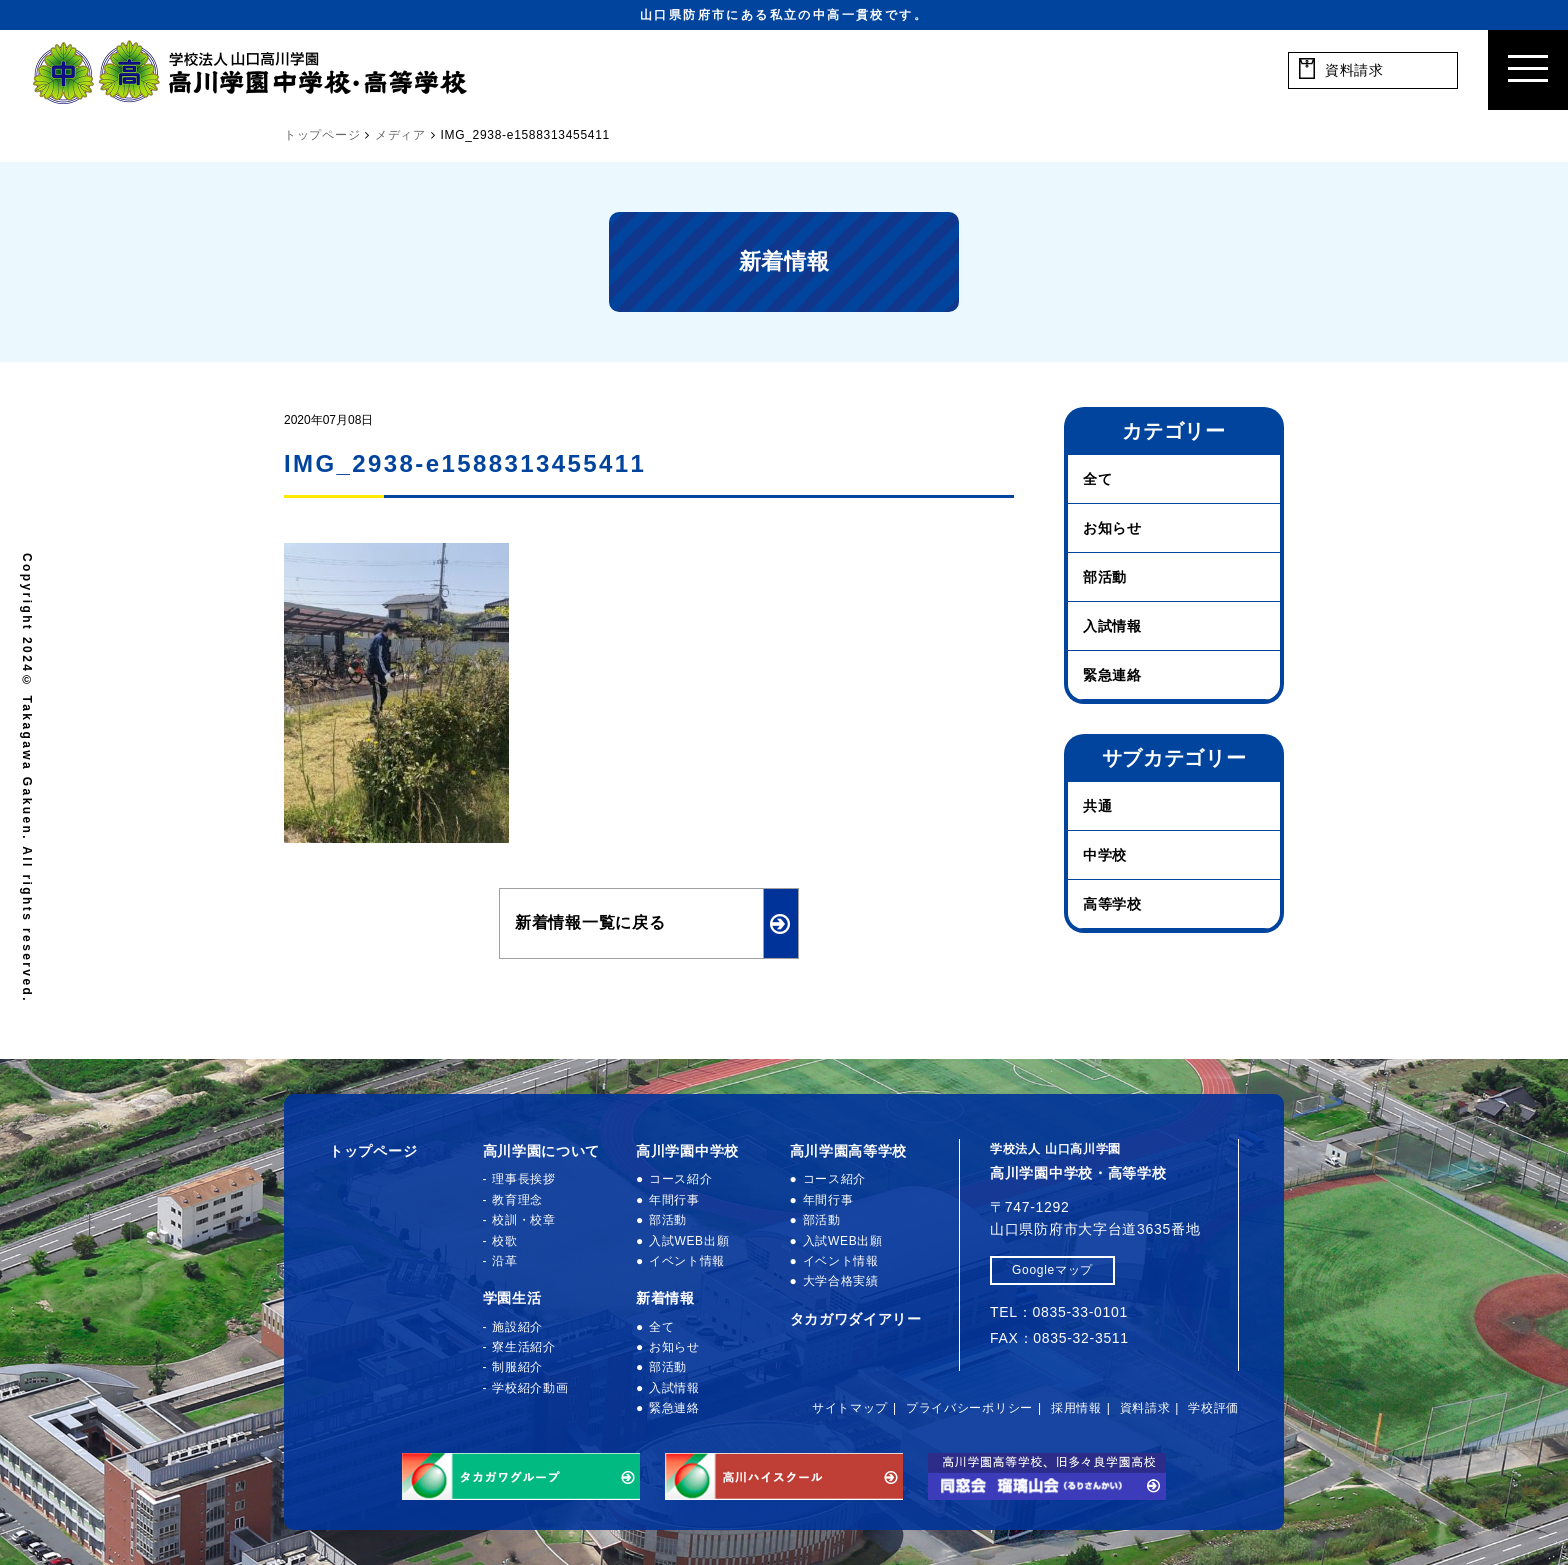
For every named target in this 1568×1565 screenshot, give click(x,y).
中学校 (1105, 855)
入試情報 (1112, 626)
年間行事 (674, 1200)
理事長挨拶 (524, 1179)
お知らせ (1112, 528)
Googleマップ (1052, 1270)
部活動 (1105, 577)
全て (1097, 479)
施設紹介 (517, 1327)
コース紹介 (681, 1179)
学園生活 (512, 1298)
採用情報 (1076, 1408)
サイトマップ (850, 1408)
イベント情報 (687, 1261)
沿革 (504, 1261)
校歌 (504, 1241)
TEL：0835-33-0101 (1059, 1312)
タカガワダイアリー (856, 1319)
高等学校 (1112, 904)
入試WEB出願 (689, 1241)
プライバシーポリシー (969, 1408)
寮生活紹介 (524, 1347)
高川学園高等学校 (849, 1151)
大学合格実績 (841, 1281)
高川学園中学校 (687, 1151)
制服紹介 (517, 1367)
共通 (1097, 806)
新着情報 (665, 1298)
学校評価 (1213, 1408)
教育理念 (517, 1200)
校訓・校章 (524, 1220)
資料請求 (1145, 1408)
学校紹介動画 (530, 1388)
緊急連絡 (1112, 675)
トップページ (373, 1151)
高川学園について (542, 1151)
